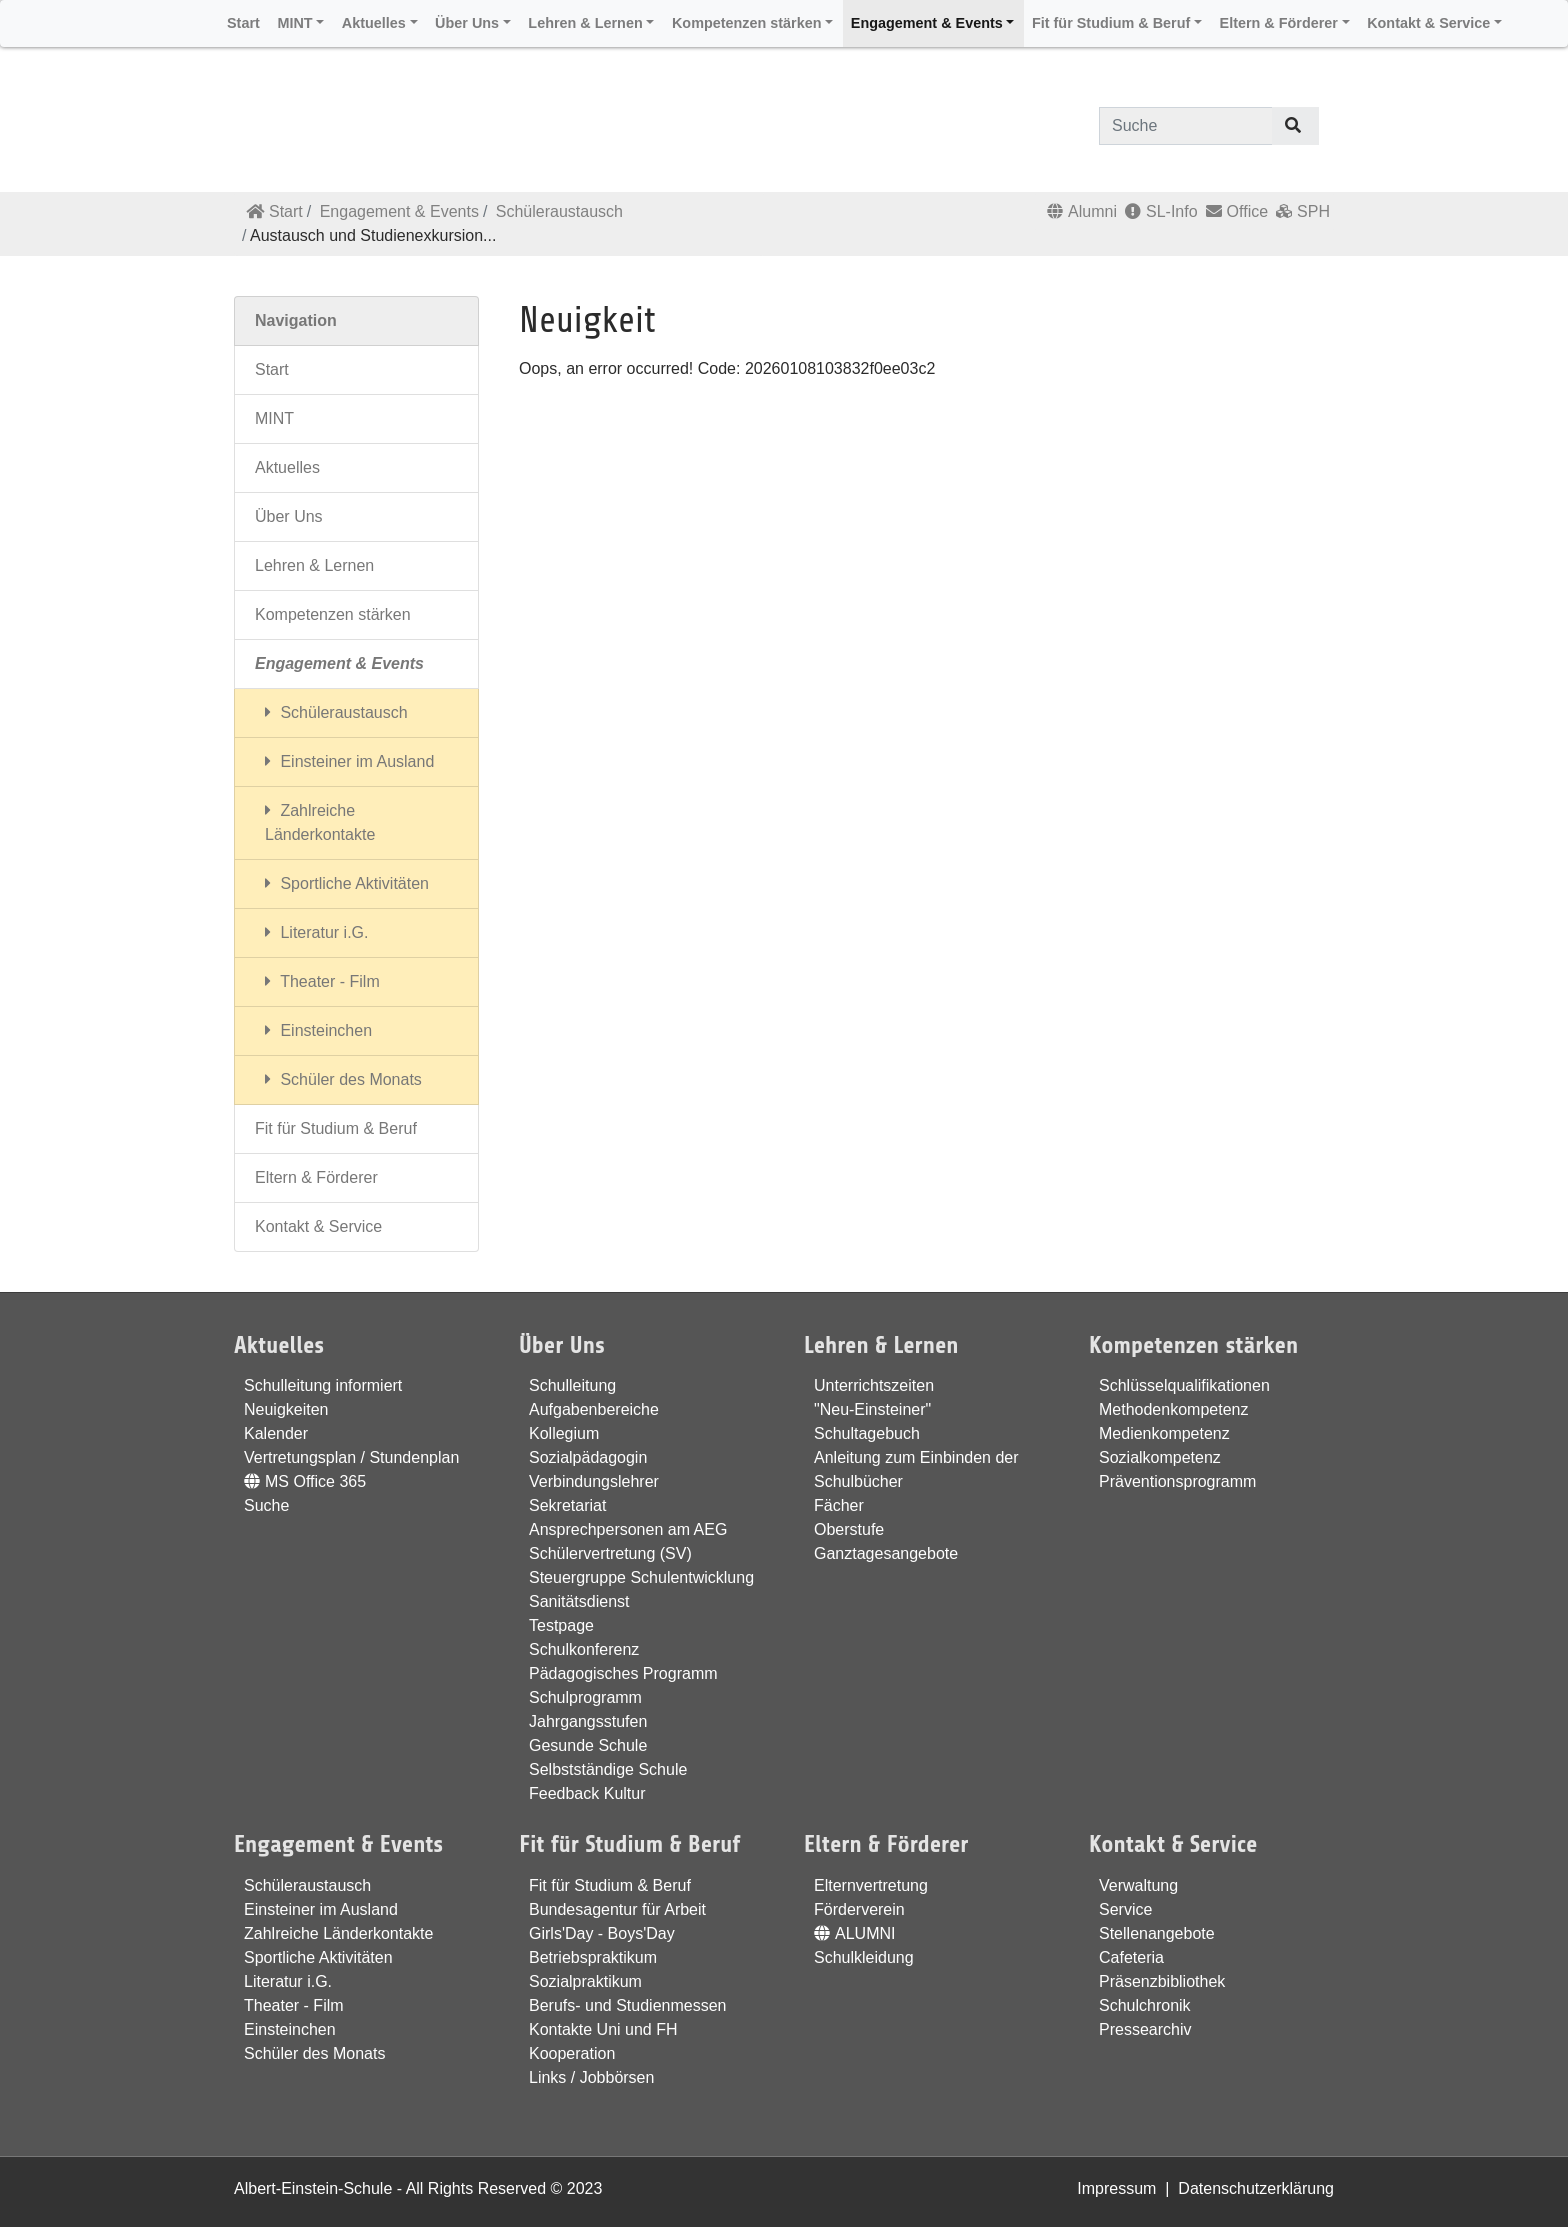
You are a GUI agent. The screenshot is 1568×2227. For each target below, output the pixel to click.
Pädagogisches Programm (623, 1673)
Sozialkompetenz (1160, 1457)
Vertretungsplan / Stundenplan (351, 1457)
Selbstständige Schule (608, 1769)
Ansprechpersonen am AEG (628, 1529)
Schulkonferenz (584, 1649)
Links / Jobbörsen (591, 2077)
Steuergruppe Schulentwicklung (641, 1577)
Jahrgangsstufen (588, 1721)
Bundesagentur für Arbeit (617, 1909)
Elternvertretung (871, 1885)
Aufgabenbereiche (594, 1409)
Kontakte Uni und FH (603, 2029)
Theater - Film (322, 981)
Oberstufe (849, 1529)
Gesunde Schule (588, 1745)
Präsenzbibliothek (1162, 1981)
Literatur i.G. (316, 932)
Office (1237, 211)
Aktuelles (287, 467)
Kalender (276, 1433)
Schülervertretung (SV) (610, 1553)
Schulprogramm (585, 1697)
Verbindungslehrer (594, 1481)
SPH (1303, 211)
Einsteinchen (318, 1030)
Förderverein (859, 1909)
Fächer (839, 1505)
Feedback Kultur (587, 1793)
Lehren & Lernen (314, 565)
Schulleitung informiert (323, 1385)
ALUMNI (854, 1933)
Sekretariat (567, 1505)
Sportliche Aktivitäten (347, 883)
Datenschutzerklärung (1256, 2188)
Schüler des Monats (343, 1079)
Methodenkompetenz (1173, 1409)
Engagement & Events (399, 211)
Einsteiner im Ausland (349, 761)
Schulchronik (1145, 2005)
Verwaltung (1138, 1885)
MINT (274, 418)
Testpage (561, 1625)
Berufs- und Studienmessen (627, 2005)
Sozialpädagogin (588, 1457)
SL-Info (1161, 211)
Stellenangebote (1157, 1933)
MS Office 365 (305, 1481)
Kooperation (572, 2053)
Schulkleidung (864, 1957)
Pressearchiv (1145, 2029)
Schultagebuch (867, 1433)
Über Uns (289, 516)
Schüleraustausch (559, 211)
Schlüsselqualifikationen (1184, 1385)
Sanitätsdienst (579, 1601)
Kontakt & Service (318, 1226)
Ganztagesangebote (886, 1553)
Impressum (1116, 2188)
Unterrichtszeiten (874, 1385)
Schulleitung (572, 1385)
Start (274, 211)
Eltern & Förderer (316, 1177)
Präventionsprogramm (1177, 1481)
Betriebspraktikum (593, 1957)
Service (1125, 1909)
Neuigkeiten (286, 1409)
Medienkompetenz (1164, 1433)
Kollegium (564, 1433)
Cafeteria (1131, 1957)
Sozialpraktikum (585, 1981)
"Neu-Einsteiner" (872, 1409)
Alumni (1082, 211)
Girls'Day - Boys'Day (602, 1933)
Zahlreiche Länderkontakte (320, 822)
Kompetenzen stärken (333, 614)
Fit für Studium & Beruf (336, 1128)
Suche (266, 1505)
